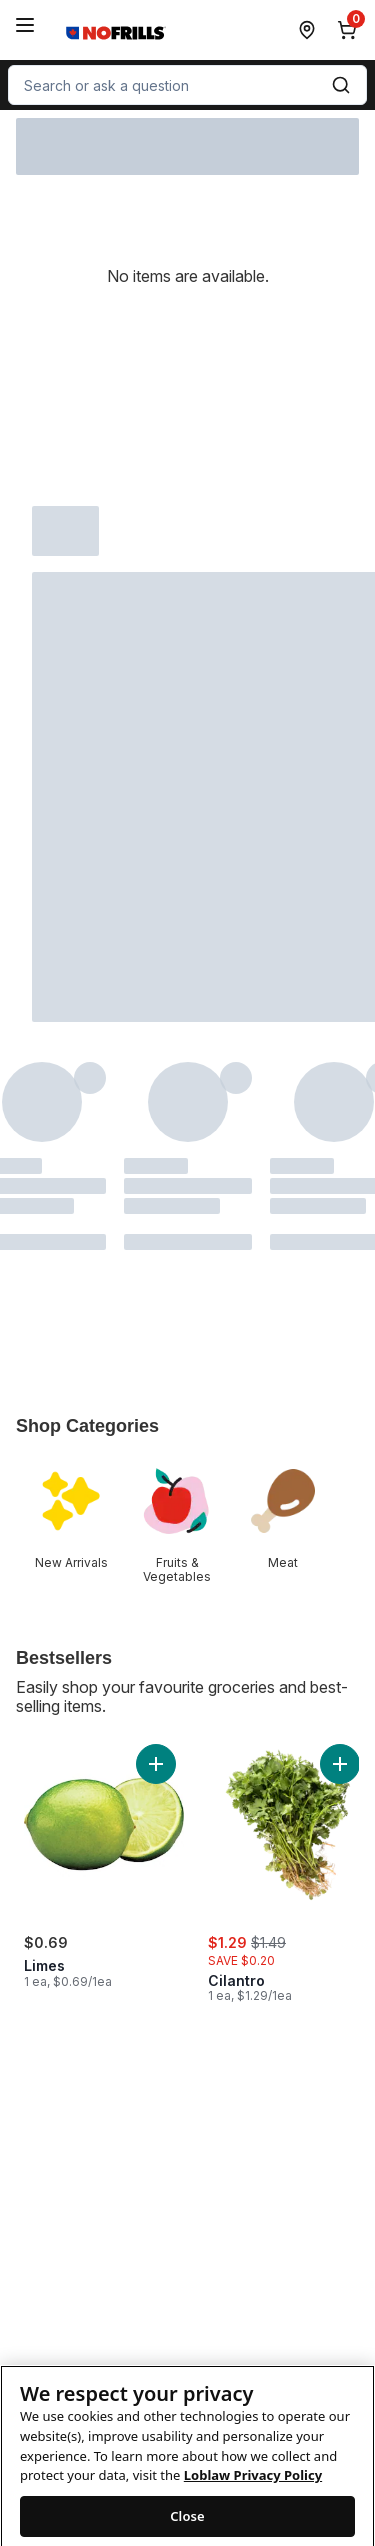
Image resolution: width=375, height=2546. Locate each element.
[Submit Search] (341, 85)
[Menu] (25, 25)
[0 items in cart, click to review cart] (351, 30)
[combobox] (187, 85)
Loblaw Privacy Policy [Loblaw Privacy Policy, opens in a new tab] (253, 2496)
